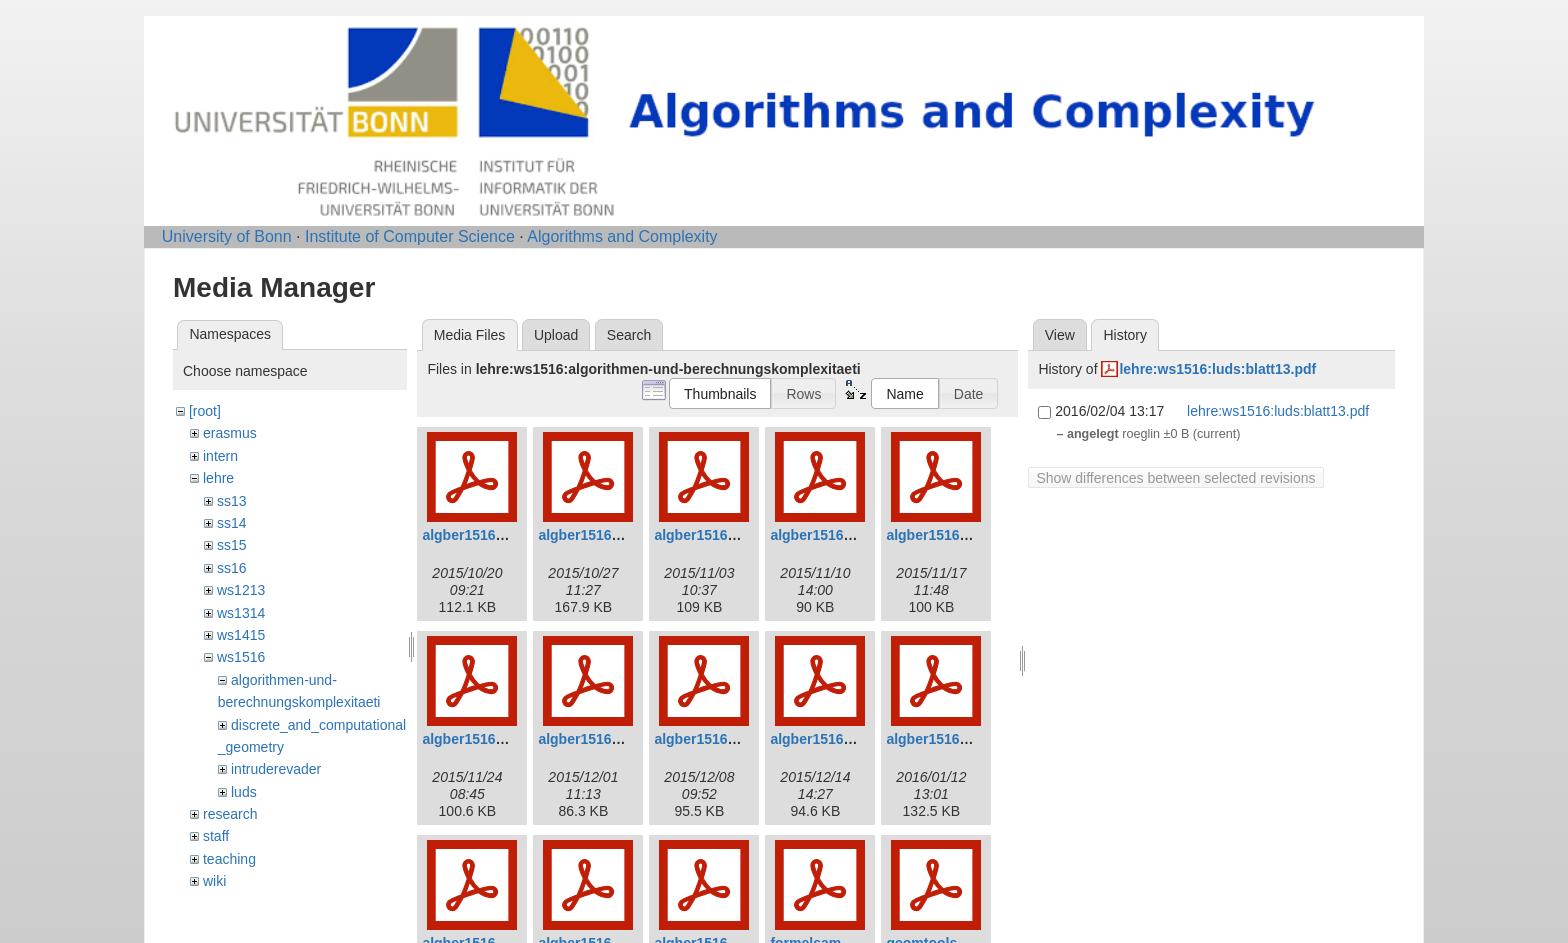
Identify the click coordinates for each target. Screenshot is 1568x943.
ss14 (232, 523)
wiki (214, 881)
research (230, 814)
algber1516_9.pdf (827, 739)
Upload (556, 335)
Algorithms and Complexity (622, 236)
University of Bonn (227, 236)
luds (244, 792)
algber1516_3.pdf (711, 535)
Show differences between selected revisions (1175, 478)
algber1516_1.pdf (479, 535)
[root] (205, 411)
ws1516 (241, 657)
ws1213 (241, 590)
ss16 (232, 568)
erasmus (230, 433)
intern (220, 456)
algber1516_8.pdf (711, 739)
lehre (218, 478)
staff (216, 836)
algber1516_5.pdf (943, 535)
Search (629, 335)
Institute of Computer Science (410, 236)
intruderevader (276, 769)
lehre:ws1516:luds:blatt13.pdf (1217, 369)
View (1060, 335)
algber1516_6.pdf (479, 739)
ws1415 (241, 635)
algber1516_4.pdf (827, 535)
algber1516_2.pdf (595, 535)
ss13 (232, 501)
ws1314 (241, 613)
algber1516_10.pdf (947, 739)
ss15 (232, 545)
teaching (229, 859)
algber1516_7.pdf (595, 739)
